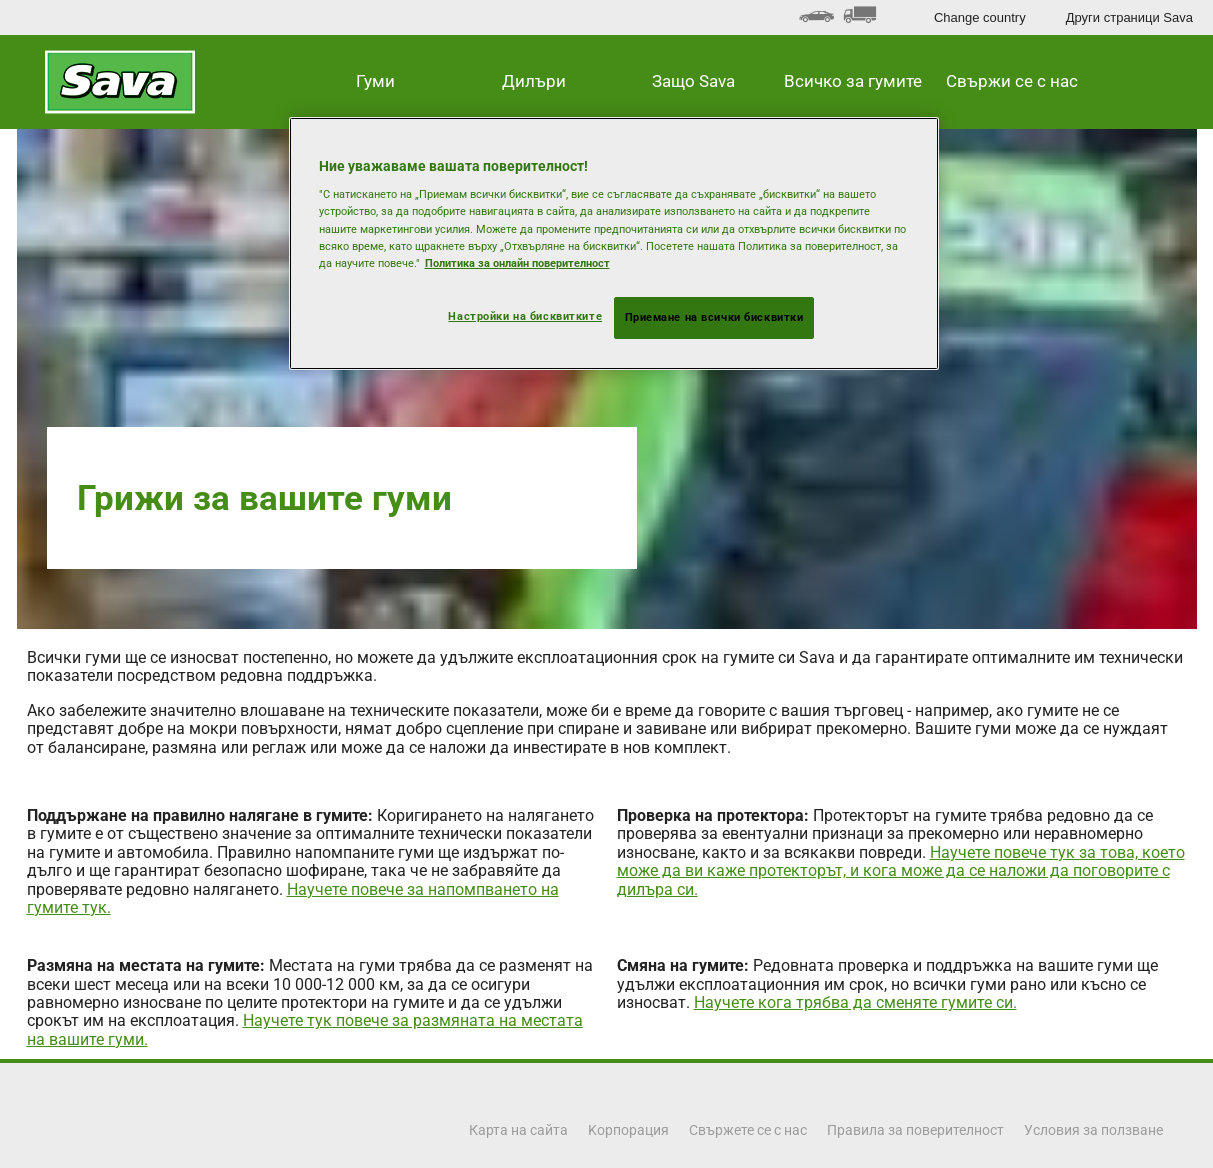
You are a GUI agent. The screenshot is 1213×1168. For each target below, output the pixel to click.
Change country (980, 17)
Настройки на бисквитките (525, 316)
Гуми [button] (375, 81)
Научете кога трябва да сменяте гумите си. (855, 1002)
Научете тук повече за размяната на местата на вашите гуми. (305, 1029)
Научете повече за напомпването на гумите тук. (293, 898)
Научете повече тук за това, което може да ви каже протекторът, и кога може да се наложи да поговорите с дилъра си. (901, 871)
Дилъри (534, 81)
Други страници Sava (1129, 17)
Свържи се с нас (1012, 81)
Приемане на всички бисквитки (714, 317)
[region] (614, 243)
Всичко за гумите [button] (853, 81)
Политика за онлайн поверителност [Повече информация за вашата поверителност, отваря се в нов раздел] (517, 263)
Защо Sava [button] (693, 81)
